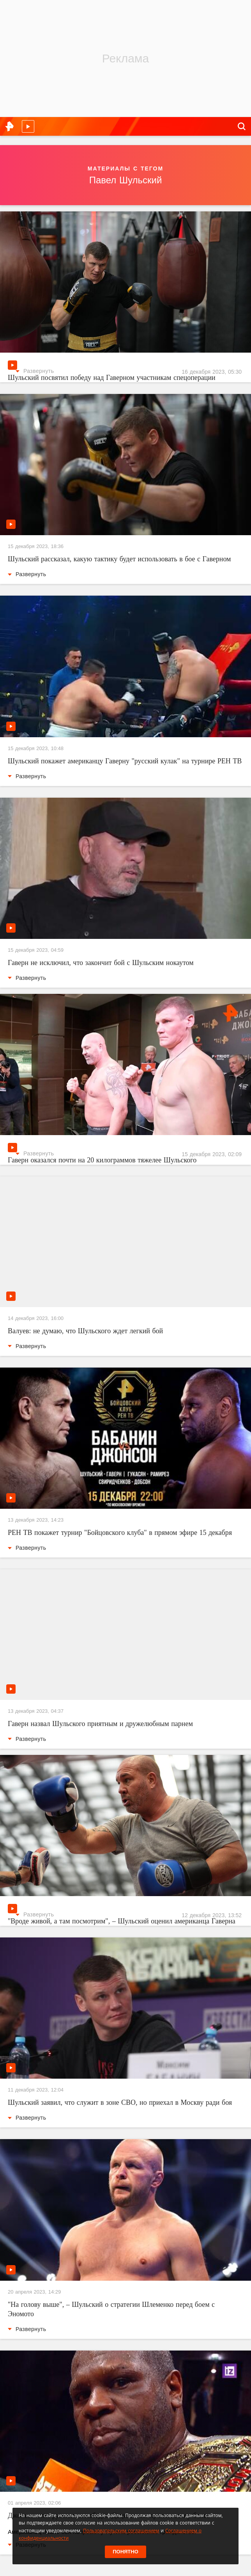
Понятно (125, 2552)
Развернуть (35, 371)
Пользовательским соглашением (121, 2530)
